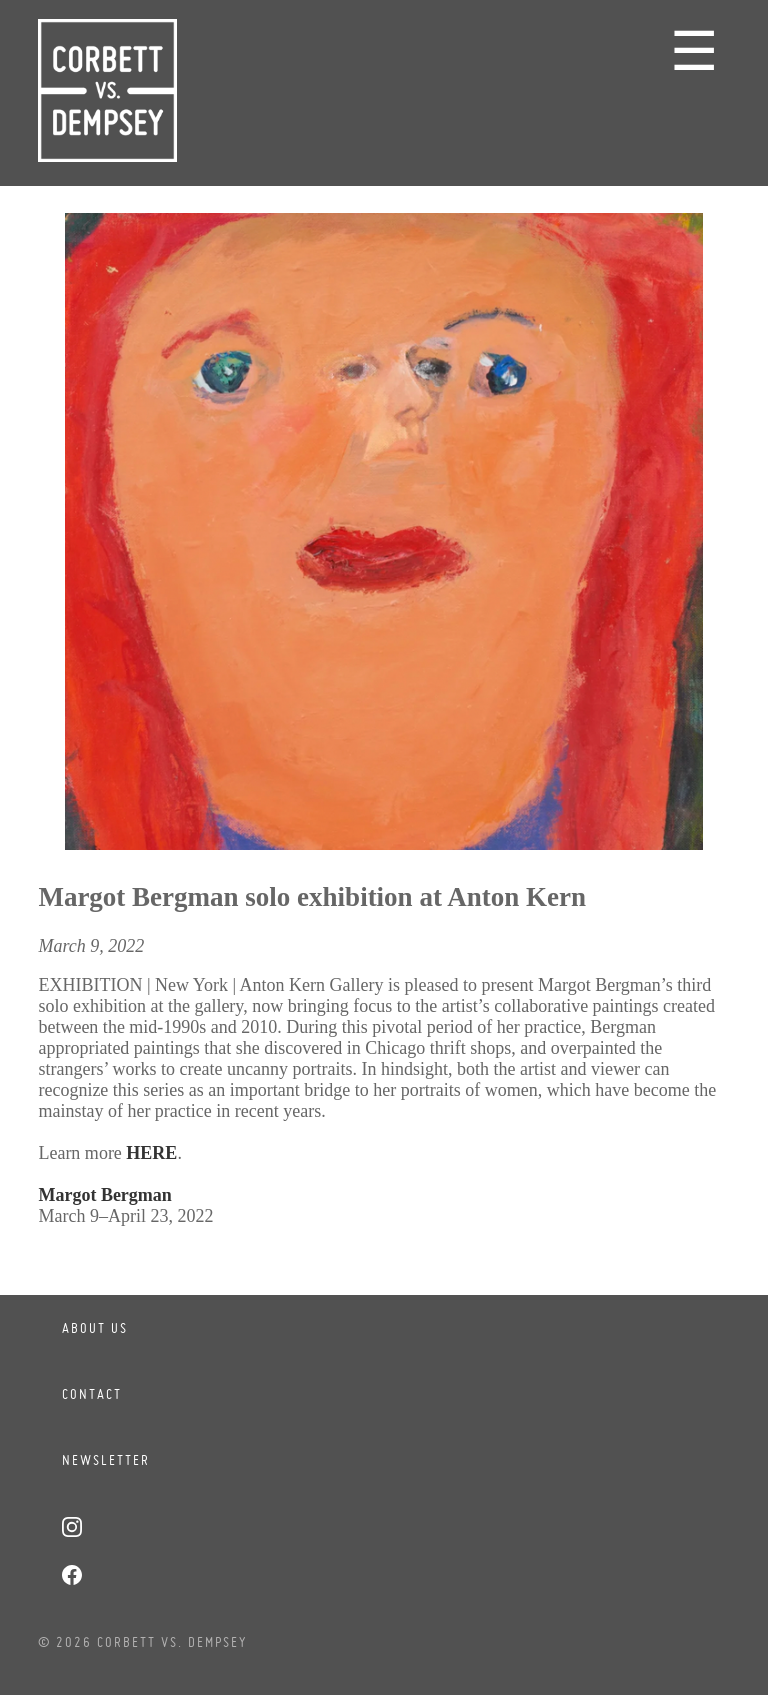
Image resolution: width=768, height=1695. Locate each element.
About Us (95, 1328)
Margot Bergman (104, 1195)
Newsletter (106, 1460)
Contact (92, 1394)
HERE (151, 1153)
